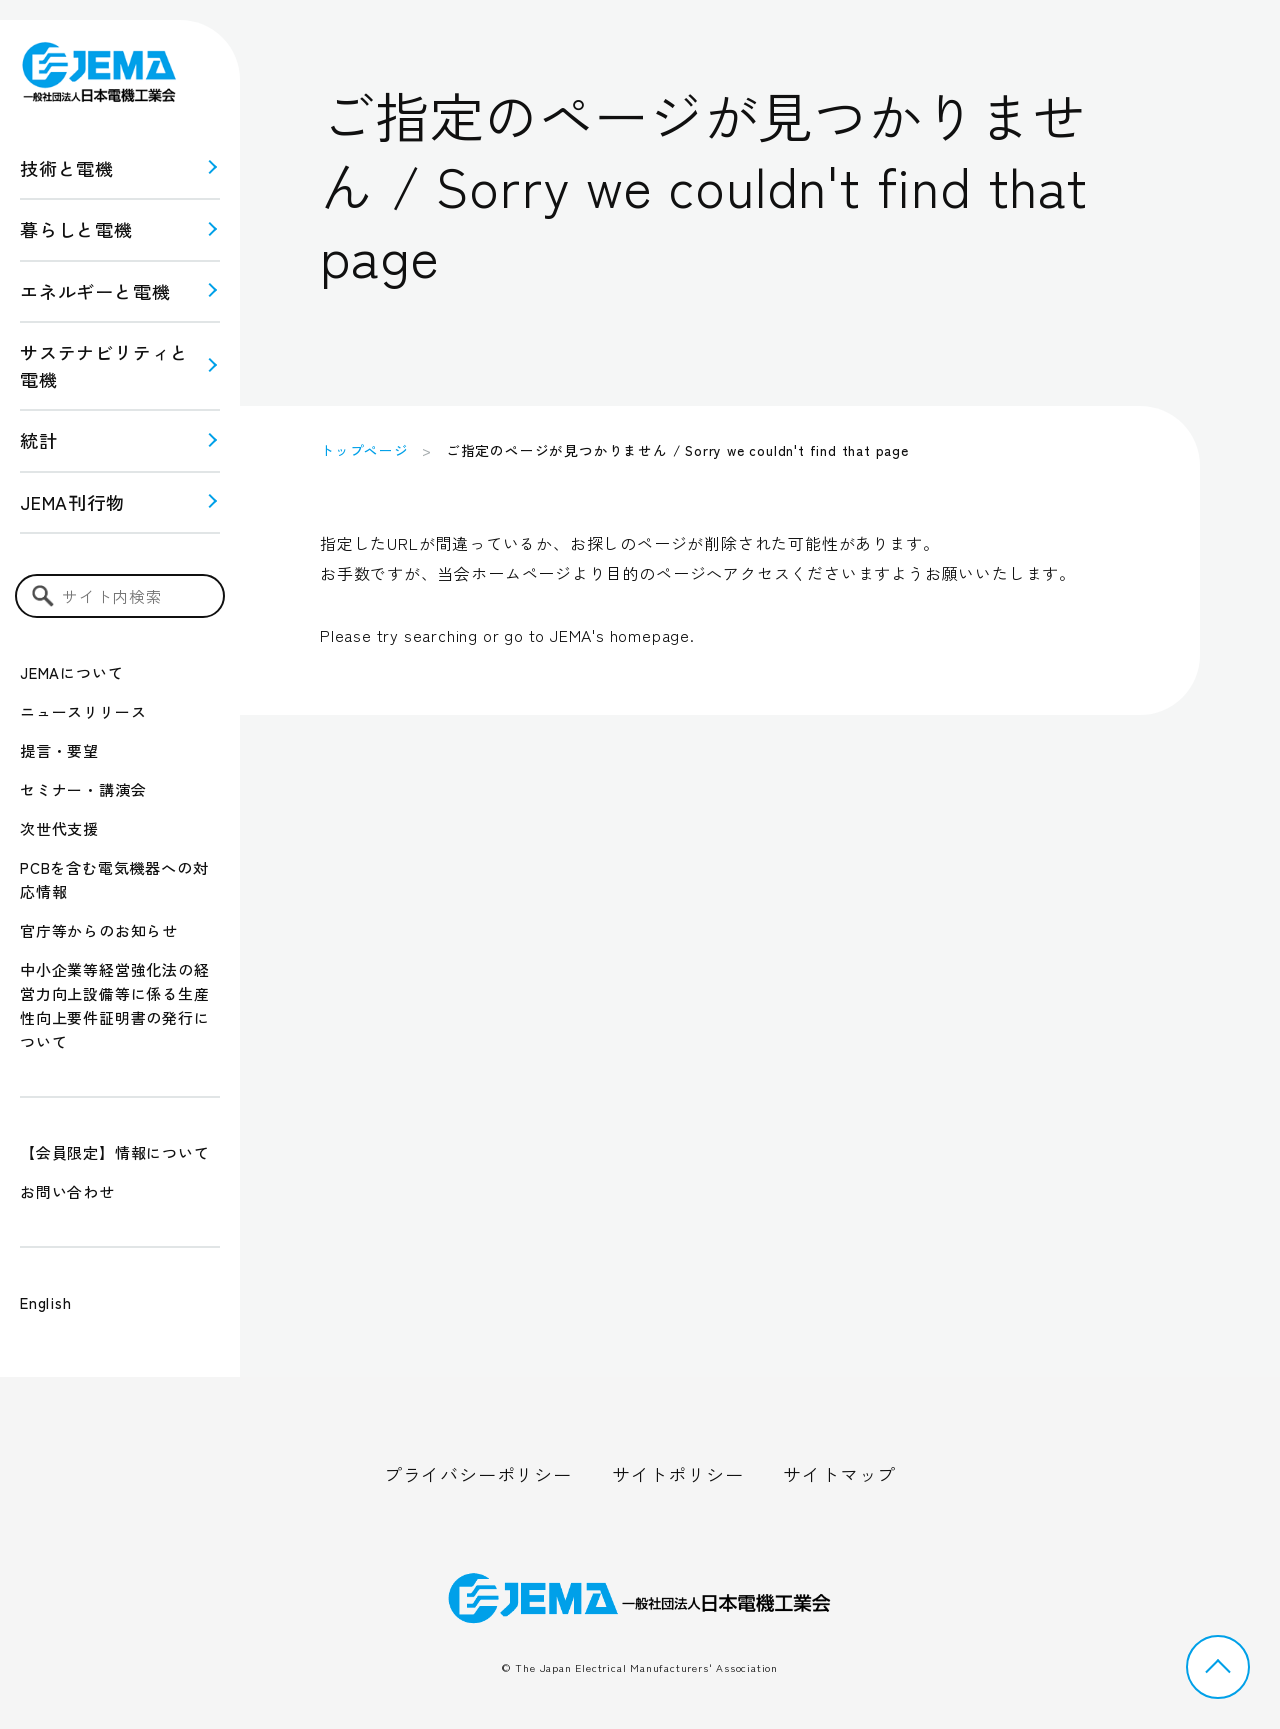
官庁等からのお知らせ (99, 930)
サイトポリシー (678, 1474)
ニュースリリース (83, 711)
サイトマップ (839, 1474)
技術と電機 (67, 168)
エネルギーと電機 (95, 291)
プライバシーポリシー (478, 1474)
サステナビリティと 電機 (104, 365)
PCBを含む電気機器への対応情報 (114, 879)
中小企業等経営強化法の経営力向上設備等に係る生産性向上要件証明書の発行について (115, 1005)
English (46, 1302)
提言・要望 (59, 750)
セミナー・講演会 (83, 789)
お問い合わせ (67, 1191)
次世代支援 (59, 828)
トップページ (364, 450)
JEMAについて (71, 672)
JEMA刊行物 (72, 502)
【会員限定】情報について (115, 1152)
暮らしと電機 (76, 229)
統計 (39, 440)
